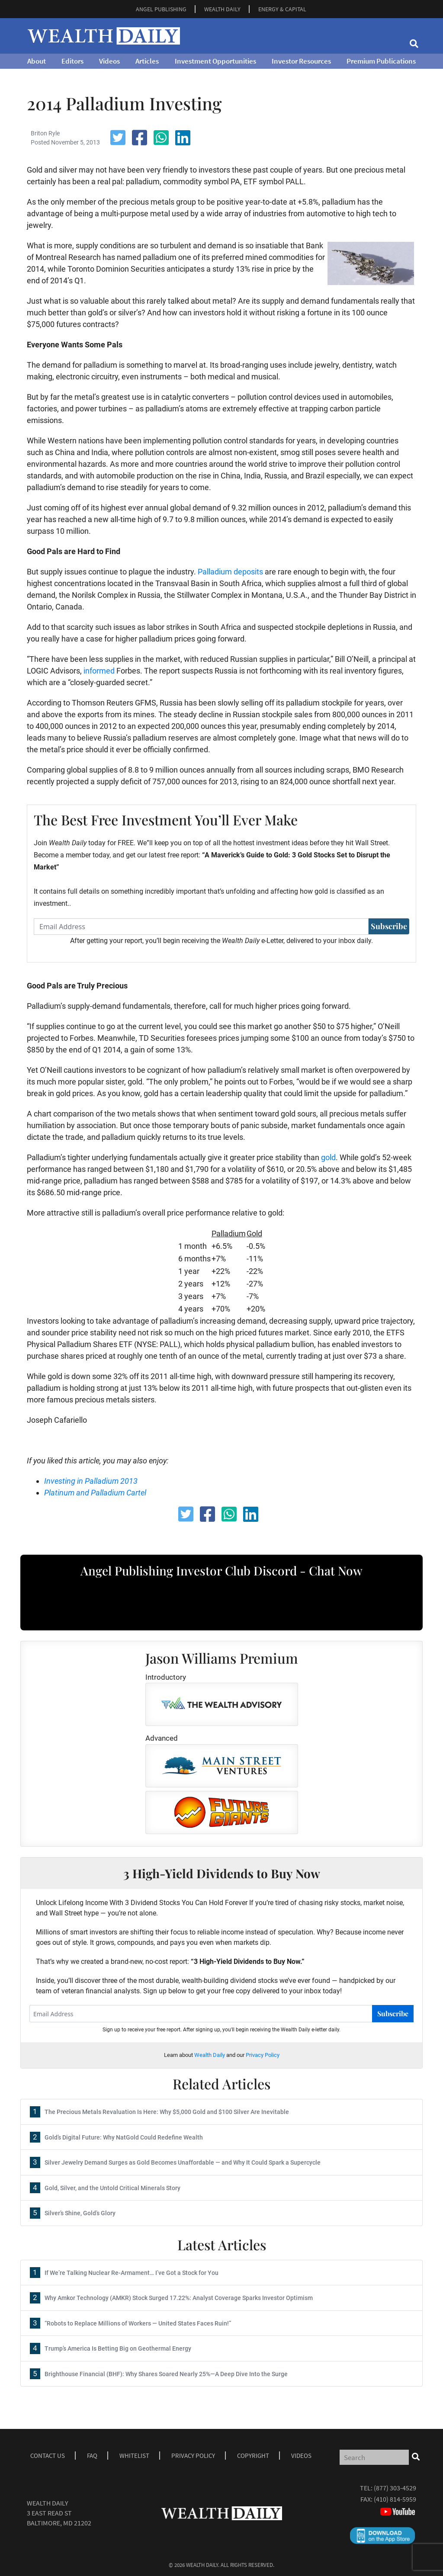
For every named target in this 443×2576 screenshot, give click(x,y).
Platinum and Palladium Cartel (95, 1492)
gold (328, 1157)
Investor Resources (301, 61)
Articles (147, 61)
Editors (72, 61)
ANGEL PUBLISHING (161, 9)
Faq (92, 2455)
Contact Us (47, 2455)
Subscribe (389, 926)
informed (99, 670)
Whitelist (134, 2455)
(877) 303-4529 (395, 2487)
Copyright (253, 2455)
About (36, 61)
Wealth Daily (209, 2055)
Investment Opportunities (215, 61)
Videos (109, 61)
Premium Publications (381, 61)
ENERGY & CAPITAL (282, 9)
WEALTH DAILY (222, 9)
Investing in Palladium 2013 (91, 1480)
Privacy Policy (262, 2055)
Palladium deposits (230, 571)
